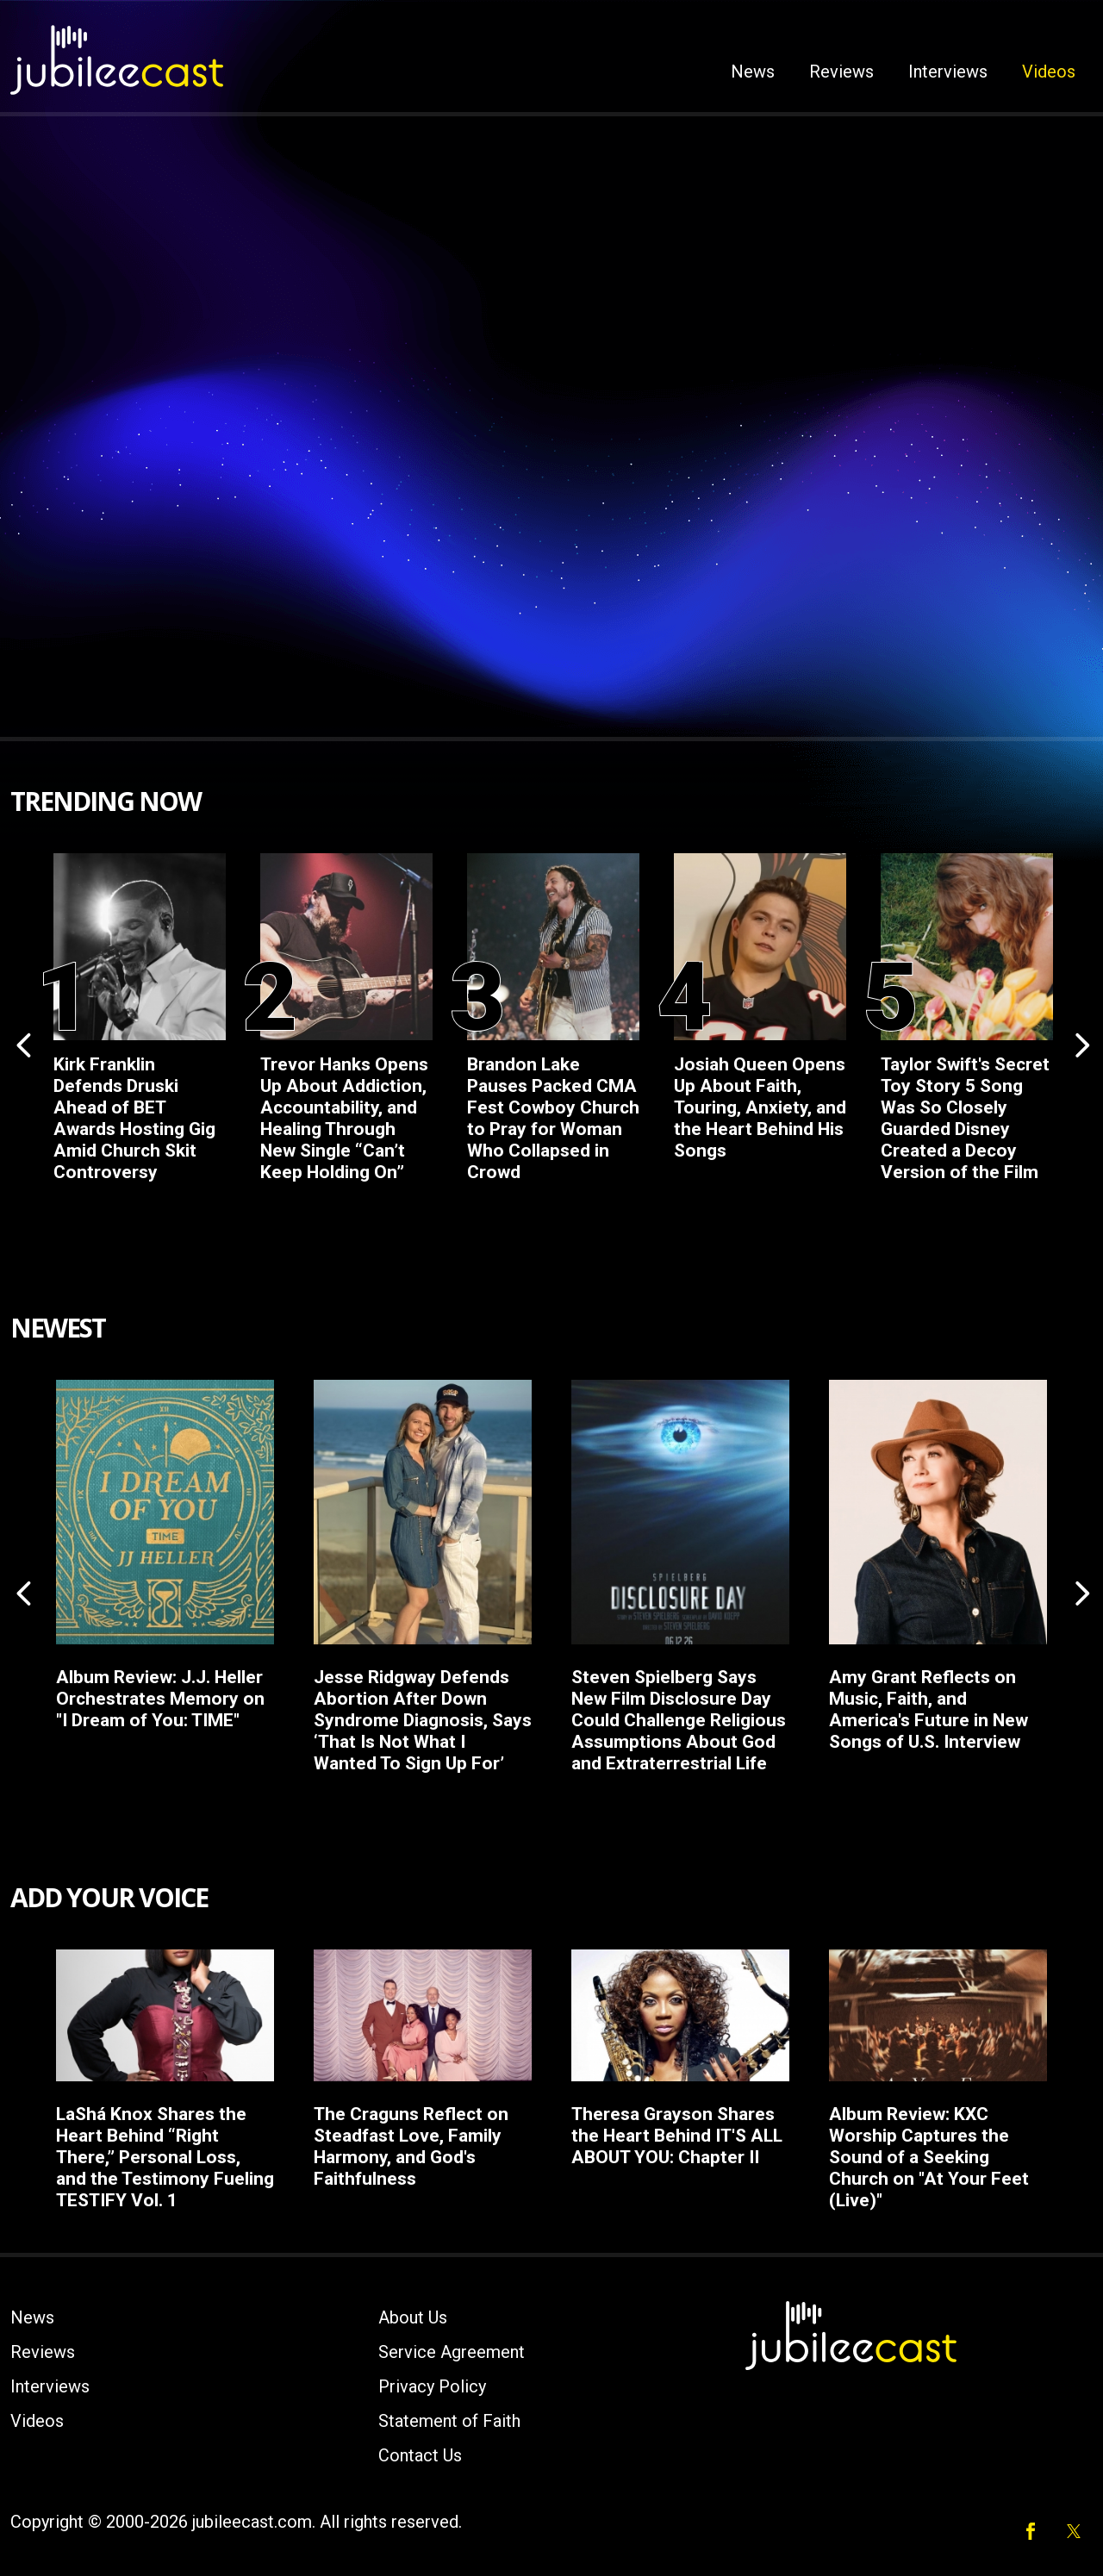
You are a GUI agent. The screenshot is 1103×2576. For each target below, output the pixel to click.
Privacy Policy (432, 2386)
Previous (23, 1043)
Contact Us (420, 2455)
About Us (412, 2317)
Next (1080, 1043)
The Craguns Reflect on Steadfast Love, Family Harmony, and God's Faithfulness (411, 2146)
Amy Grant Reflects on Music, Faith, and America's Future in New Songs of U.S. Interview (928, 1709)
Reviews (841, 71)
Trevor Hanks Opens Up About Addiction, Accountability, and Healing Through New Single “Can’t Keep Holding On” (344, 1118)
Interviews (948, 71)
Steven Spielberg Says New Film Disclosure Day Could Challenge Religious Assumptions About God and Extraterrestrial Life (678, 1720)
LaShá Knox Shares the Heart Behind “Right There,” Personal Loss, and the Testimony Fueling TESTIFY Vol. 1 (165, 2157)
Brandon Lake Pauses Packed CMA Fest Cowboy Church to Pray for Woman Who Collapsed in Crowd (553, 1118)
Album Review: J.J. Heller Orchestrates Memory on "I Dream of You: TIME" (160, 1699)
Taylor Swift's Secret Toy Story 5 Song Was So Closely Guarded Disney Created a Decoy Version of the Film (965, 1118)
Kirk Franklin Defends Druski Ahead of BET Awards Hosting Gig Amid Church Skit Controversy (134, 1118)
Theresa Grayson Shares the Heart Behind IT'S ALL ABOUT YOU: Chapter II (676, 2135)
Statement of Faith (449, 2421)
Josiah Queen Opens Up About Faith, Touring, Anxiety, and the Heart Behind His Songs (760, 1107)
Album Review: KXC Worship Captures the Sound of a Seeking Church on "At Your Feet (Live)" (929, 2157)
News (753, 71)
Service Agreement (451, 2352)
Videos (1048, 71)
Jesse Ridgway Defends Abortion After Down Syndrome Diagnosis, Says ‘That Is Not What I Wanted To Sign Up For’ (423, 1720)
